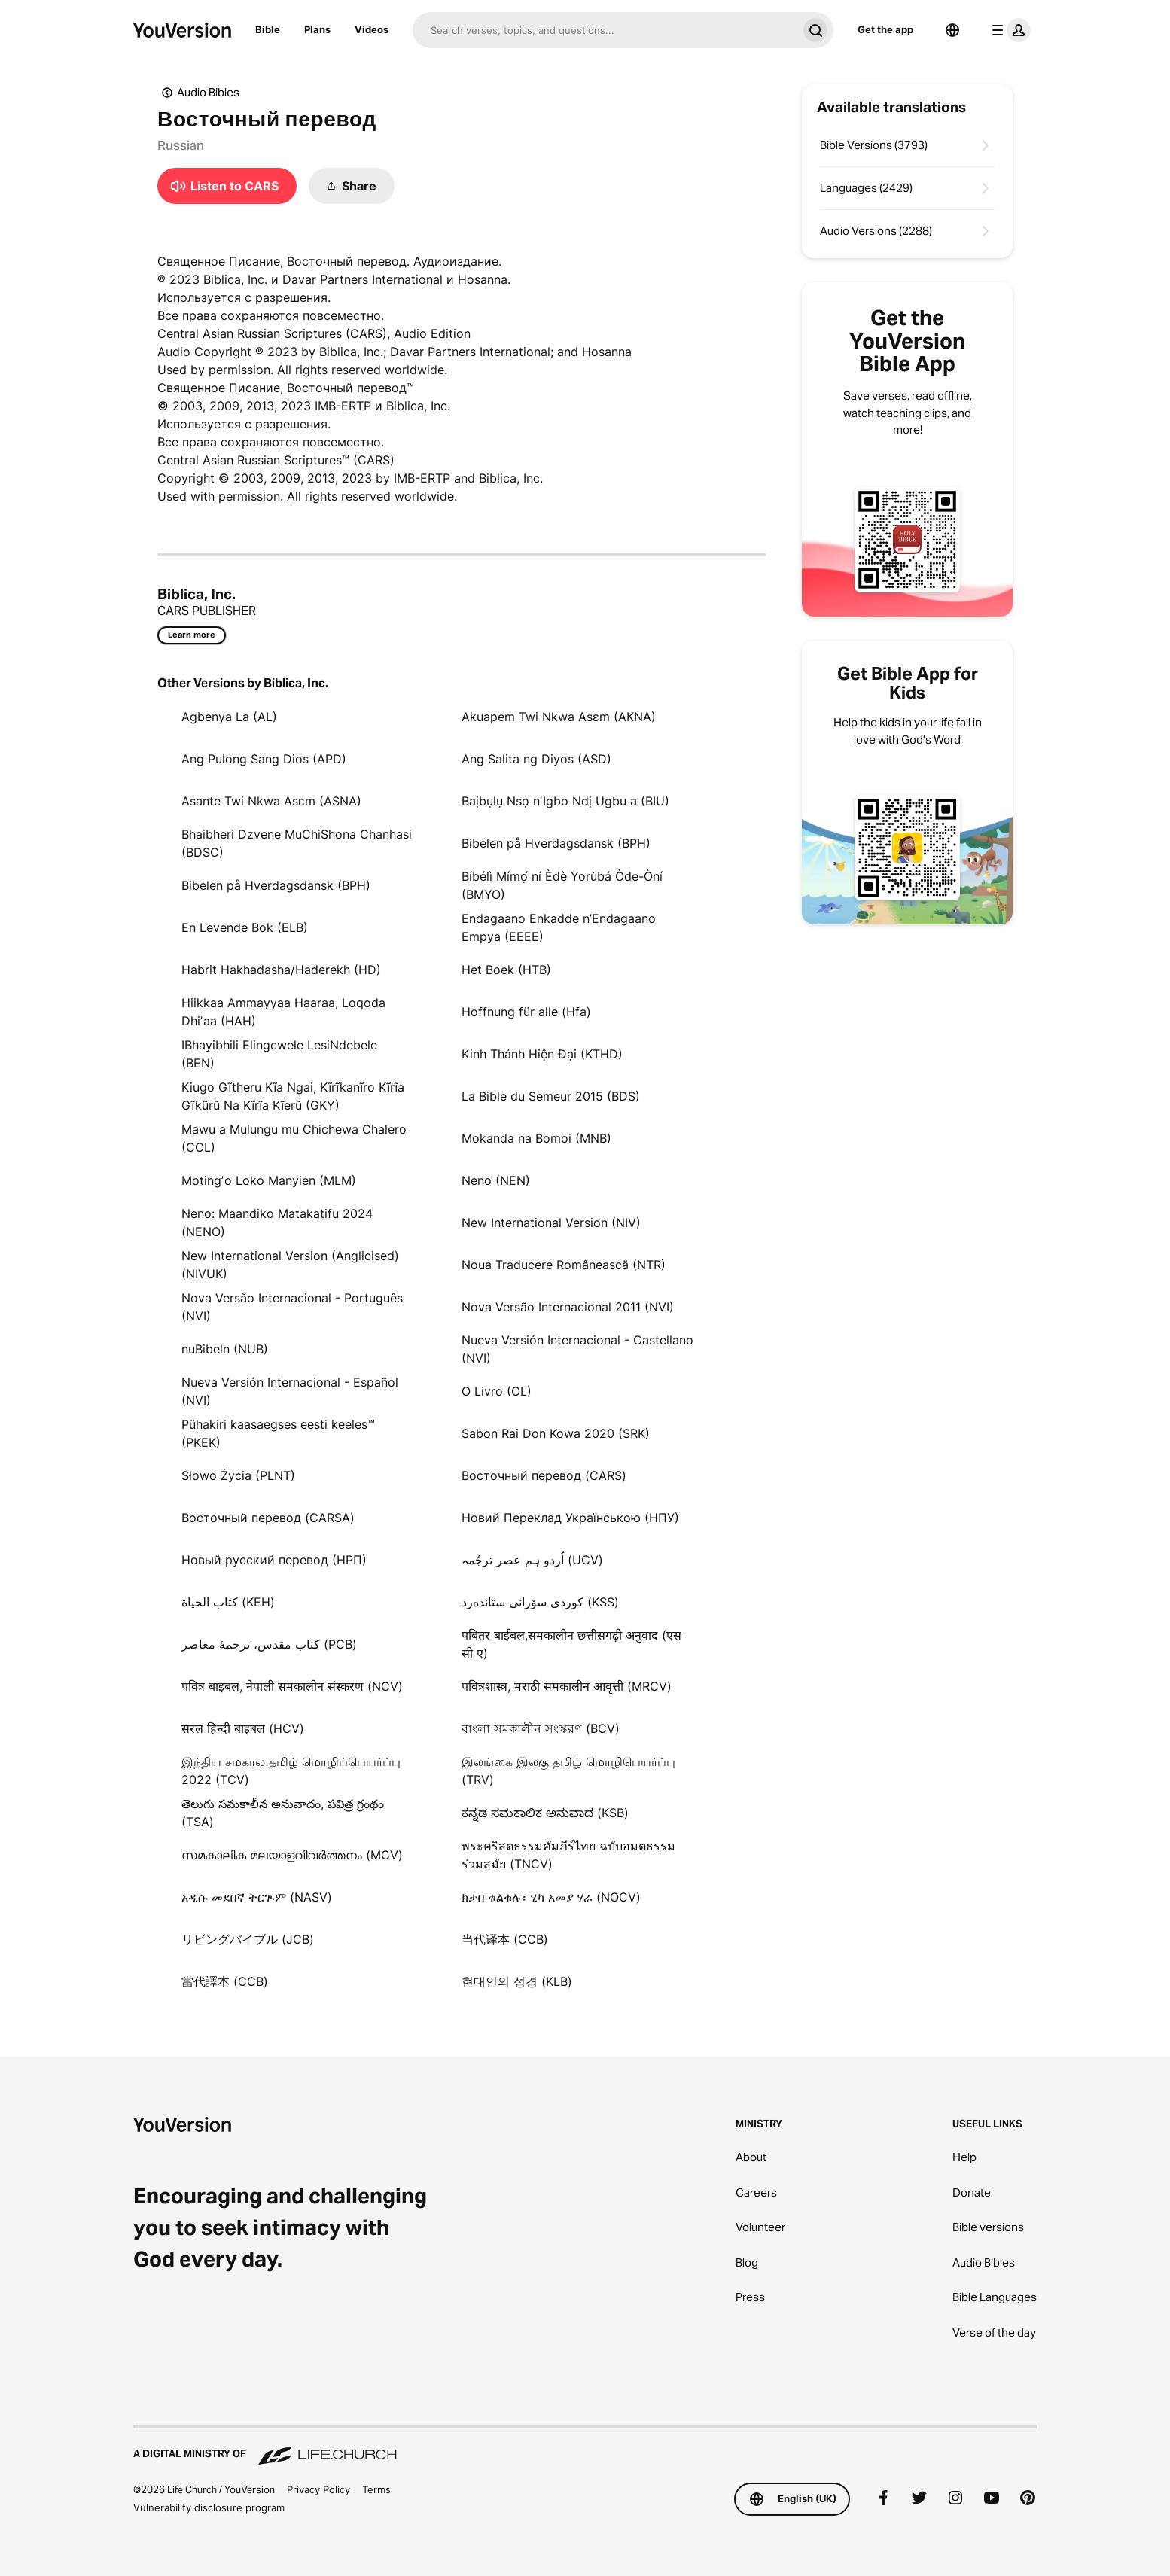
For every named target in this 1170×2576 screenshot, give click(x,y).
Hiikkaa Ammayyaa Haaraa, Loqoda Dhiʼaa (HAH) (283, 1011)
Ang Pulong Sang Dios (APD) (263, 758)
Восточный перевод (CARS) (544, 1475)
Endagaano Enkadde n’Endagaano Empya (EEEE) (559, 927)
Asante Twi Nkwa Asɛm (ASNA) (271, 800)
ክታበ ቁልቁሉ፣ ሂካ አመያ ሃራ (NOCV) (551, 1897)
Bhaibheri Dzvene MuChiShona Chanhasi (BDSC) (296, 843)
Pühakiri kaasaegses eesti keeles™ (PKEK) (278, 1433)
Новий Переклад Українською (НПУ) (570, 1517)
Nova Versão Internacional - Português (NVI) (292, 1306)
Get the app (885, 29)
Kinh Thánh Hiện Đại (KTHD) (542, 1053)
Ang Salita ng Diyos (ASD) (536, 758)
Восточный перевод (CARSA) (268, 1517)
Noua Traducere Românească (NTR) (564, 1264)
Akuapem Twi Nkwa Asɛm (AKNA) (559, 716)
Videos (371, 29)
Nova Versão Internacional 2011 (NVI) (568, 1306)
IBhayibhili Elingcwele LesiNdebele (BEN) (279, 1053)
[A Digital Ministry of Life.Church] (585, 2446)
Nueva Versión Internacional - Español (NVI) (289, 1391)
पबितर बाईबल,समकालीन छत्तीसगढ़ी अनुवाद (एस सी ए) (571, 1644)
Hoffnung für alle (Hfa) (526, 1011)
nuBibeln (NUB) (224, 1349)
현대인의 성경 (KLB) (517, 1981)
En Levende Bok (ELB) (244, 927)
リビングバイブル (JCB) (247, 1939)
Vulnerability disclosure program (209, 2507)
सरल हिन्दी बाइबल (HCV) (242, 1728)
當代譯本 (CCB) (224, 1981)
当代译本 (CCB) (505, 1939)
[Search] (605, 30)
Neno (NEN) (496, 1180)
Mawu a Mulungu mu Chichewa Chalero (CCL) (294, 1138)
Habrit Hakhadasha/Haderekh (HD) (281, 969)
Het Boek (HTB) (506, 969)
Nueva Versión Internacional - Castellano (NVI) (577, 1349)
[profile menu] (1008, 30)
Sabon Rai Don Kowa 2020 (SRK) (556, 1433)
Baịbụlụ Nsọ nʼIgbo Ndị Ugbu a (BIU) (565, 800)
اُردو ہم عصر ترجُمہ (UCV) (532, 1559)
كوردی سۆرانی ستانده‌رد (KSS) (540, 1601)
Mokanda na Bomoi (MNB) (536, 1138)
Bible (267, 29)
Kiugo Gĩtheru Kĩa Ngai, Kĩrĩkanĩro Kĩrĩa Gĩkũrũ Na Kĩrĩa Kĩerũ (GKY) (292, 1096)
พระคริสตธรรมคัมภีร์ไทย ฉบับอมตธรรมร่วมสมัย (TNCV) (568, 1854)
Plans (317, 29)
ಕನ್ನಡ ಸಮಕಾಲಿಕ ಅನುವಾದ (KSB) (545, 1812)
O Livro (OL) (497, 1391)
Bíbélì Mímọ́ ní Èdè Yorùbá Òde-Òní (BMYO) (562, 885)
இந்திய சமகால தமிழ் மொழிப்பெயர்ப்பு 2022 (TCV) (291, 1770)
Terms (376, 2489)
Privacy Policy (318, 2489)
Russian (180, 145)
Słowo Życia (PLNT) (238, 1475)
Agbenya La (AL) (229, 716)
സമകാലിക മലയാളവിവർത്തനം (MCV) (292, 1854)
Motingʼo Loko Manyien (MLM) (268, 1180)
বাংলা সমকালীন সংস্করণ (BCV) (541, 1728)
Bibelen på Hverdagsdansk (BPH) (556, 843)
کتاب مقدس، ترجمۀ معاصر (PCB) (269, 1644)
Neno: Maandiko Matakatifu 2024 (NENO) (277, 1222)
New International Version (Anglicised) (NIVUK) (290, 1264)
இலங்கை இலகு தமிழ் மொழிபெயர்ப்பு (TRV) (568, 1770)
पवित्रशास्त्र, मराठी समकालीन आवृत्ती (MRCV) (567, 1686)
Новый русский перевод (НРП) (274, 1559)
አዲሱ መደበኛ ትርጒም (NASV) (256, 1897)
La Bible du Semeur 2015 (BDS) (551, 1096)
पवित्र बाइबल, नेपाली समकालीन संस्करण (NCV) (292, 1686)
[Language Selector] (952, 30)
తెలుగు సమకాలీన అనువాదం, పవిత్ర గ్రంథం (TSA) (282, 1812)
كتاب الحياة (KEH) (228, 1601)
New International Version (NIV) (551, 1222)
